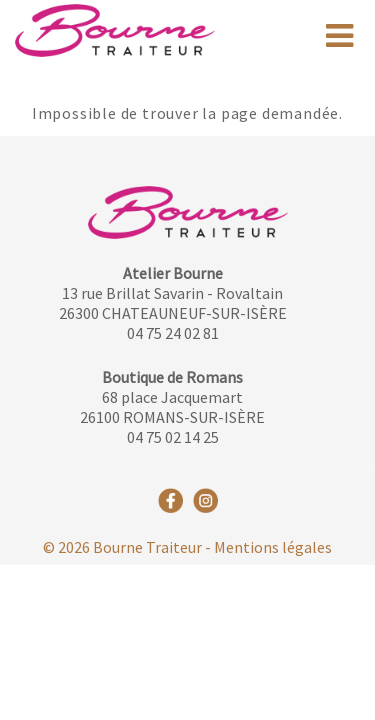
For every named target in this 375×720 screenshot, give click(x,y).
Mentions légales (273, 547)
